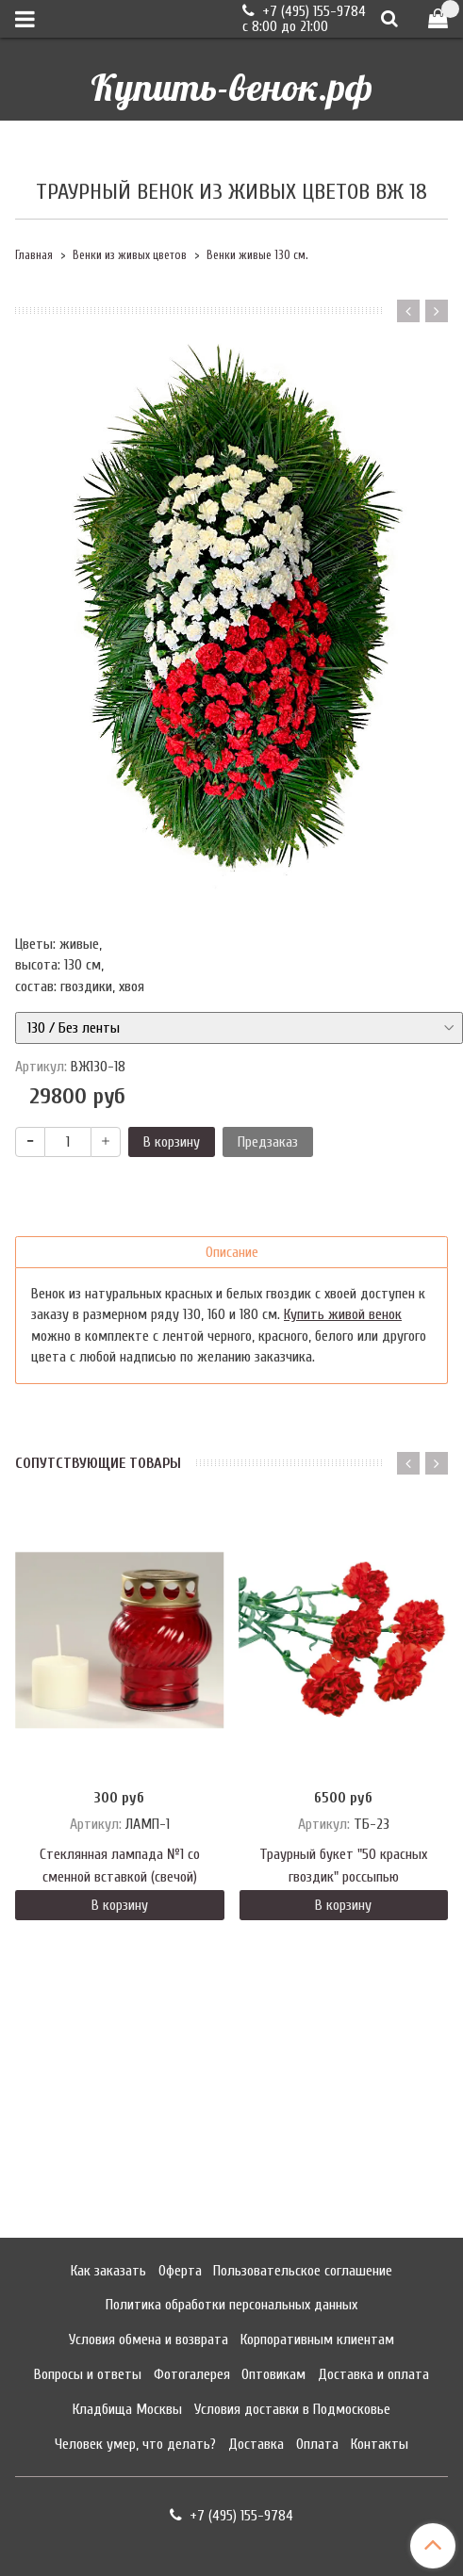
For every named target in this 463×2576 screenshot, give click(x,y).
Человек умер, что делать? (135, 2444)
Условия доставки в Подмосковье (292, 2409)
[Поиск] (389, 18)
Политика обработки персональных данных (231, 2304)
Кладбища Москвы (127, 2409)
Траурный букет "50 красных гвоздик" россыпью (343, 1865)
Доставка (256, 2444)
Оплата (317, 2444)
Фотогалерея (192, 2374)
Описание (232, 1252)
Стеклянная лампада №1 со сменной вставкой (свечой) (120, 1865)
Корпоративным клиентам (317, 2339)
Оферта (180, 2270)
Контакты (379, 2444)
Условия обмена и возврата (148, 2339)
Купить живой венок (343, 1314)
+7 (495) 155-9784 (312, 11)
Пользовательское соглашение (302, 2270)
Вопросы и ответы (87, 2374)
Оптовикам (273, 2374)
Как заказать (108, 2270)
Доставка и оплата (373, 2374)
